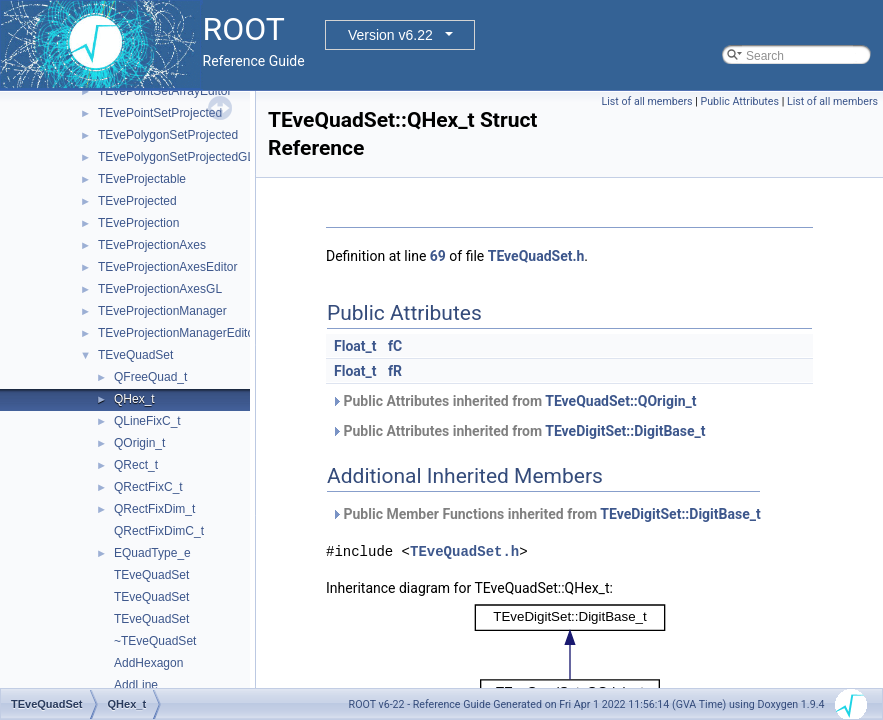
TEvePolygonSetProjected (168, 135)
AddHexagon (148, 663)
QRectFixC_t (148, 487)
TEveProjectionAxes (152, 245)
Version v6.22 (390, 35)
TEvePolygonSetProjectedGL (176, 157)
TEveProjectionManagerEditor (178, 333)
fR (395, 371)
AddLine (136, 685)
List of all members (647, 101)
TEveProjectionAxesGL (160, 289)
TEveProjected (137, 201)
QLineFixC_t (147, 421)
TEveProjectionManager (162, 311)
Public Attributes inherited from (513, 401)
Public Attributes (739, 101)
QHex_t (134, 399)
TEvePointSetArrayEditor (164, 91)
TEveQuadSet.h (536, 256)
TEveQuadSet (135, 355)
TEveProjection (138, 223)
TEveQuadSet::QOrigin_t (620, 401)
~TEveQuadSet (155, 641)
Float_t (355, 346)
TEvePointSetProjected (160, 113)
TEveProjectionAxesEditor (167, 267)
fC (395, 346)
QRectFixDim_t (154, 509)
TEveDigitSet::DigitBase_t (625, 431)
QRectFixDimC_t (159, 531)
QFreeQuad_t (150, 377)
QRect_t (136, 465)
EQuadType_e (152, 553)
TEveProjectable (142, 179)
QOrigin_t (139, 443)
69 (438, 256)
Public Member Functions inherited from (546, 514)
